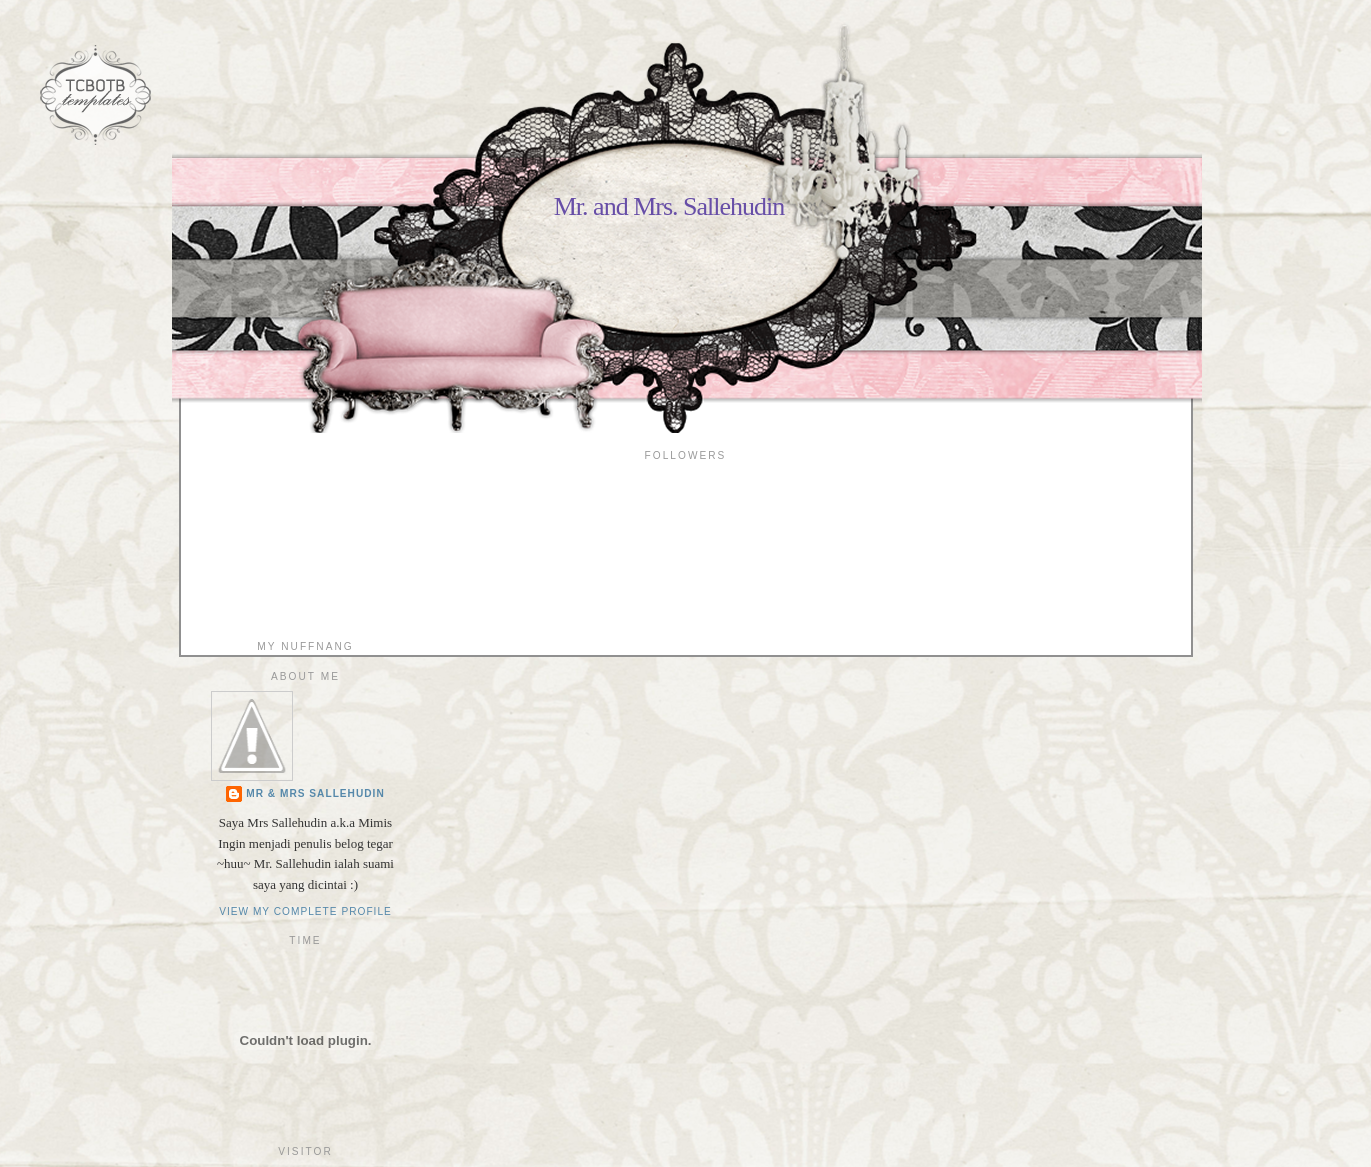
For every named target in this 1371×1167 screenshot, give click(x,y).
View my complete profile (305, 911)
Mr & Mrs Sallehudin (315, 793)
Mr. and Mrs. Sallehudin (669, 206)
